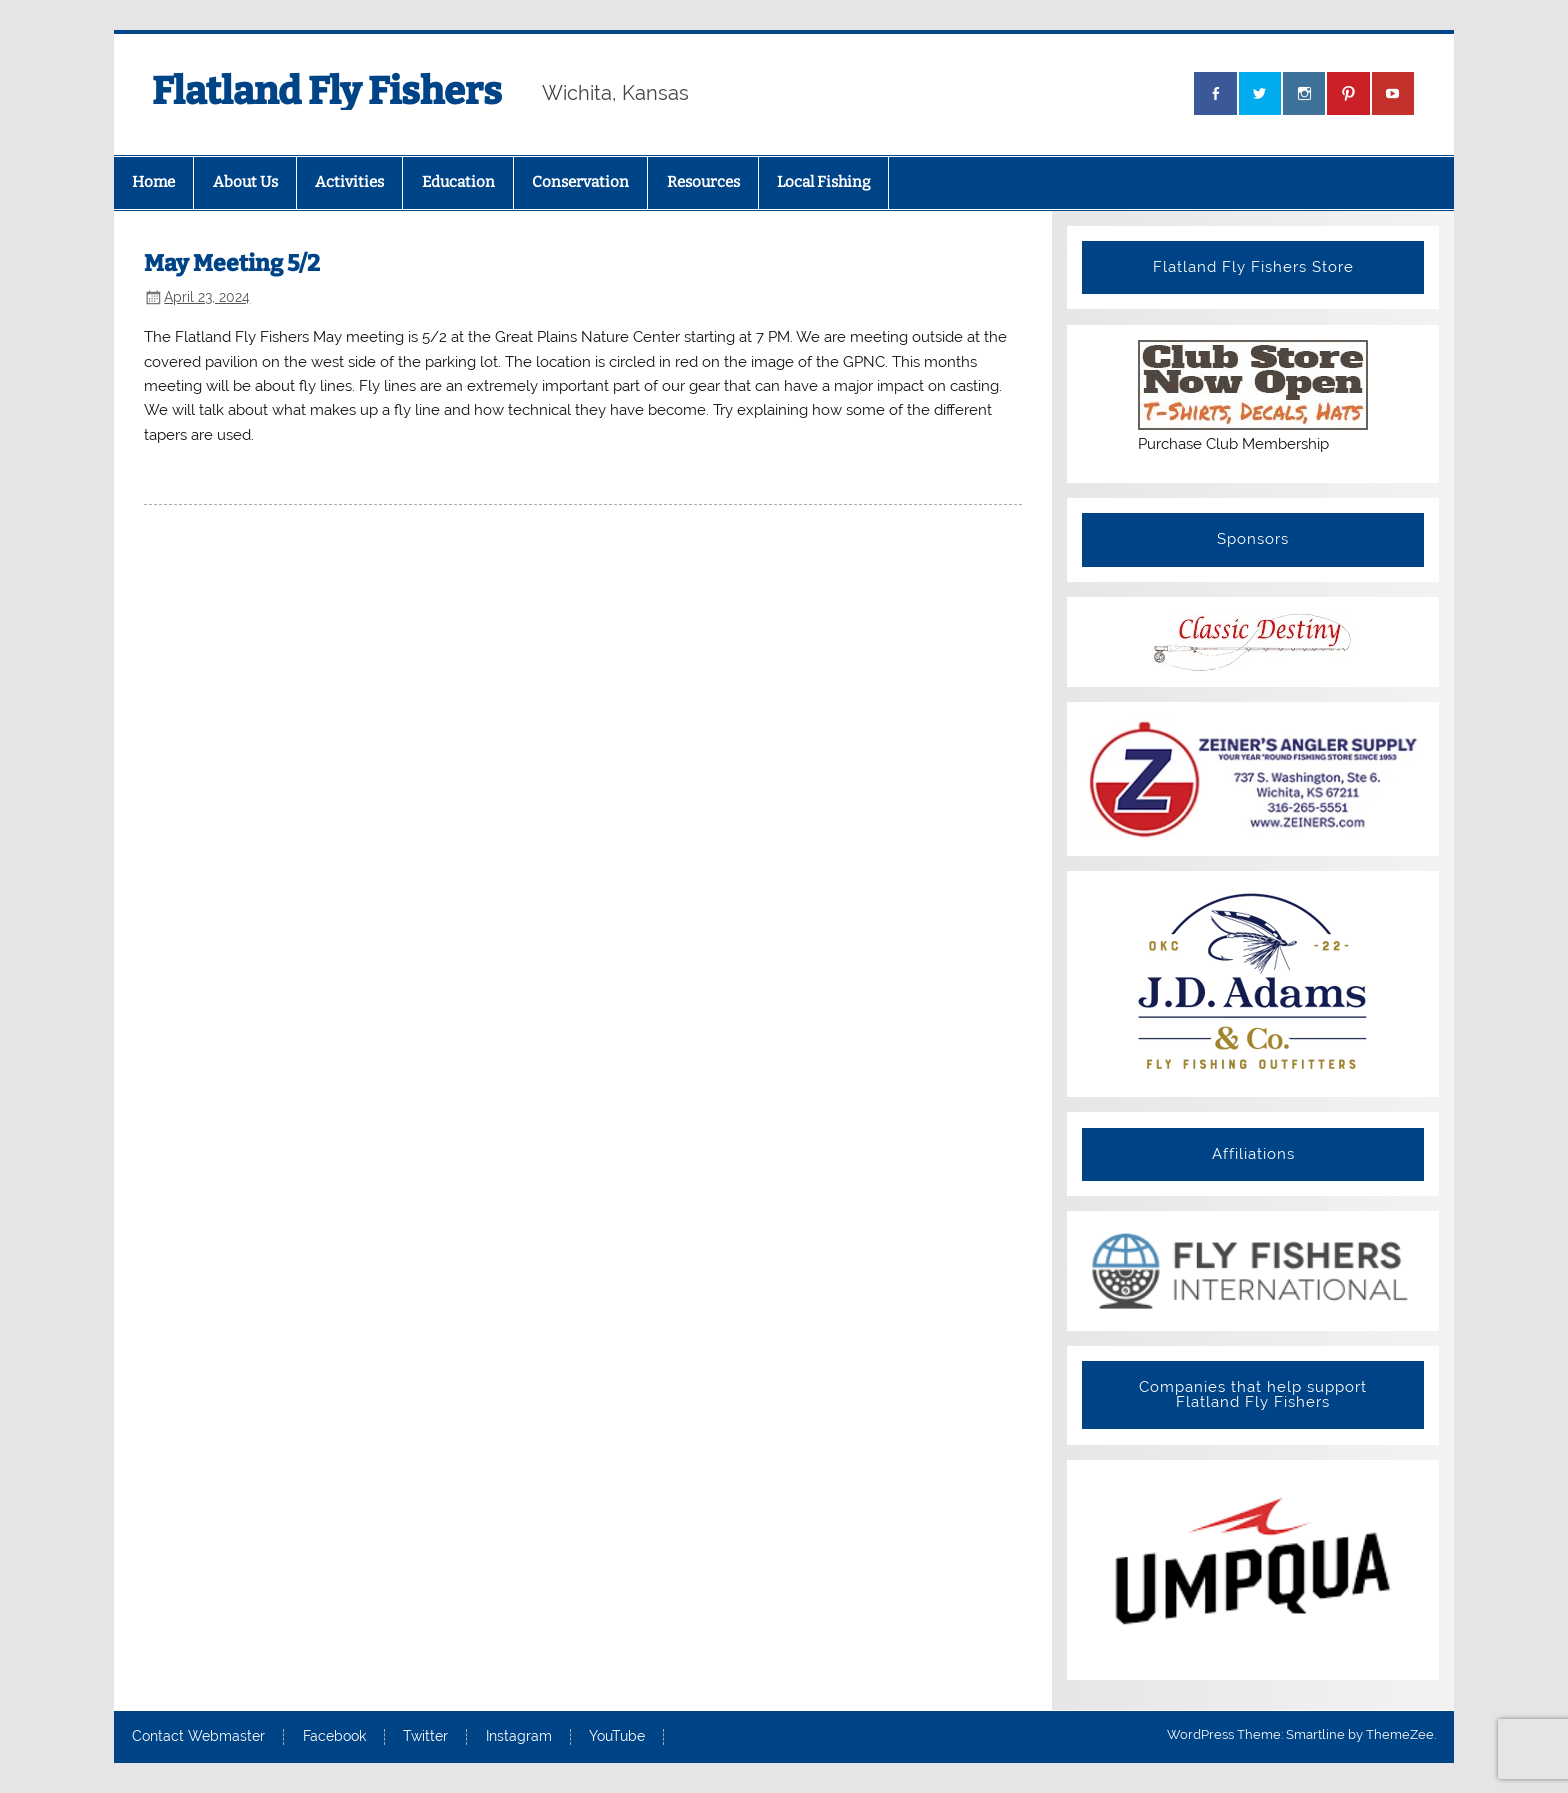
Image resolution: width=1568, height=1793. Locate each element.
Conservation (580, 182)
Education (458, 182)
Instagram (519, 1737)
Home (153, 182)
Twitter (425, 1737)
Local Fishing (823, 182)
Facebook (334, 1737)
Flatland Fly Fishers (327, 91)
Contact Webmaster (198, 1737)
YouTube (617, 1737)
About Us (245, 182)
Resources (703, 182)
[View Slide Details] (1252, 1270)
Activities (349, 182)
